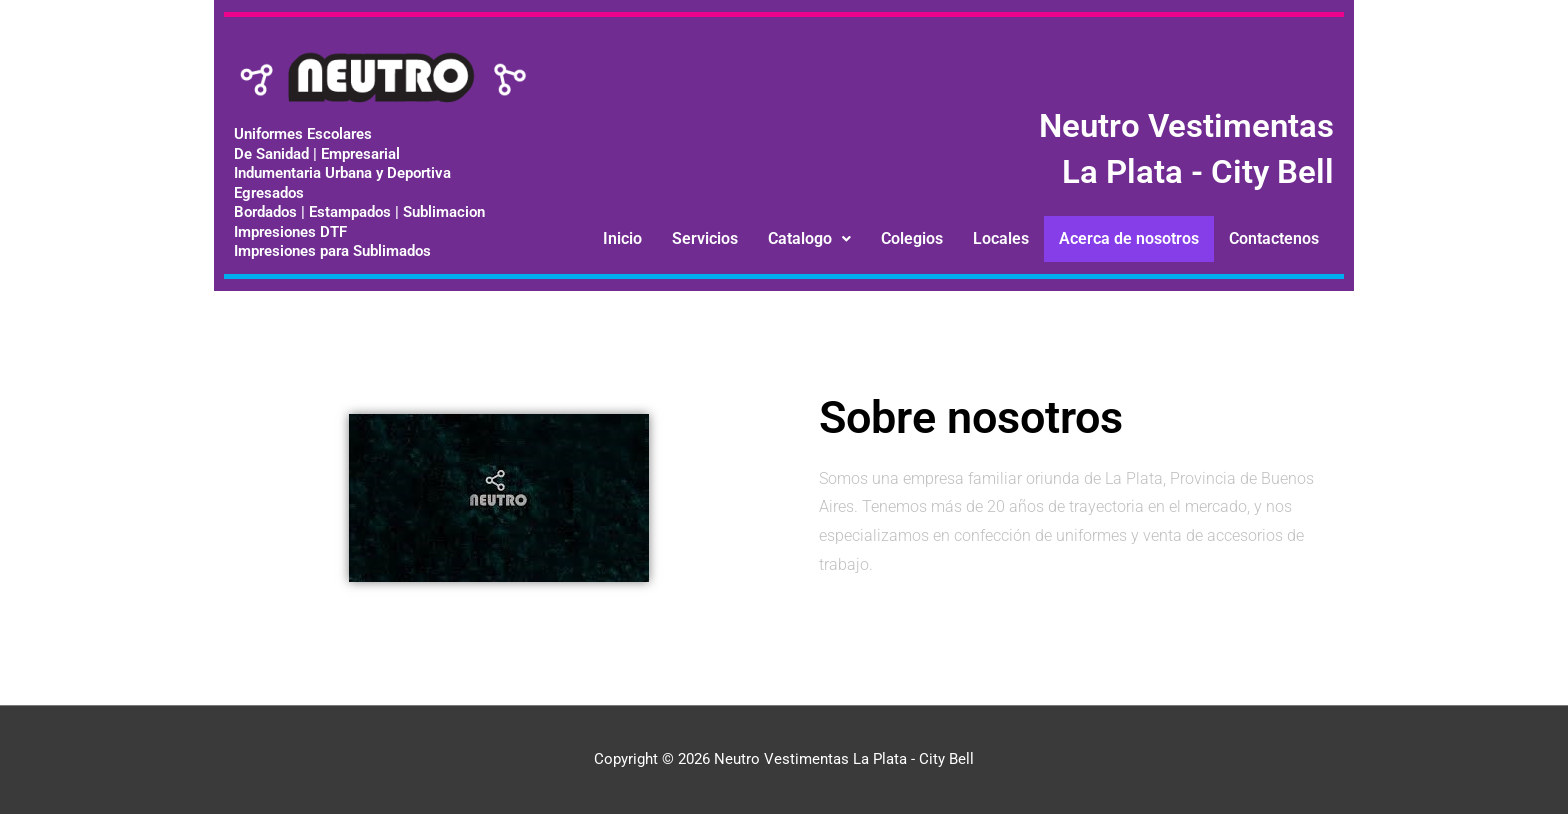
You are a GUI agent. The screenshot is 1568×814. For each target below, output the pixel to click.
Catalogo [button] (809, 238)
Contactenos (1274, 238)
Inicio (622, 238)
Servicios (705, 238)
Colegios (912, 238)
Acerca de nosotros (1129, 238)
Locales (1001, 238)
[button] (809, 239)
